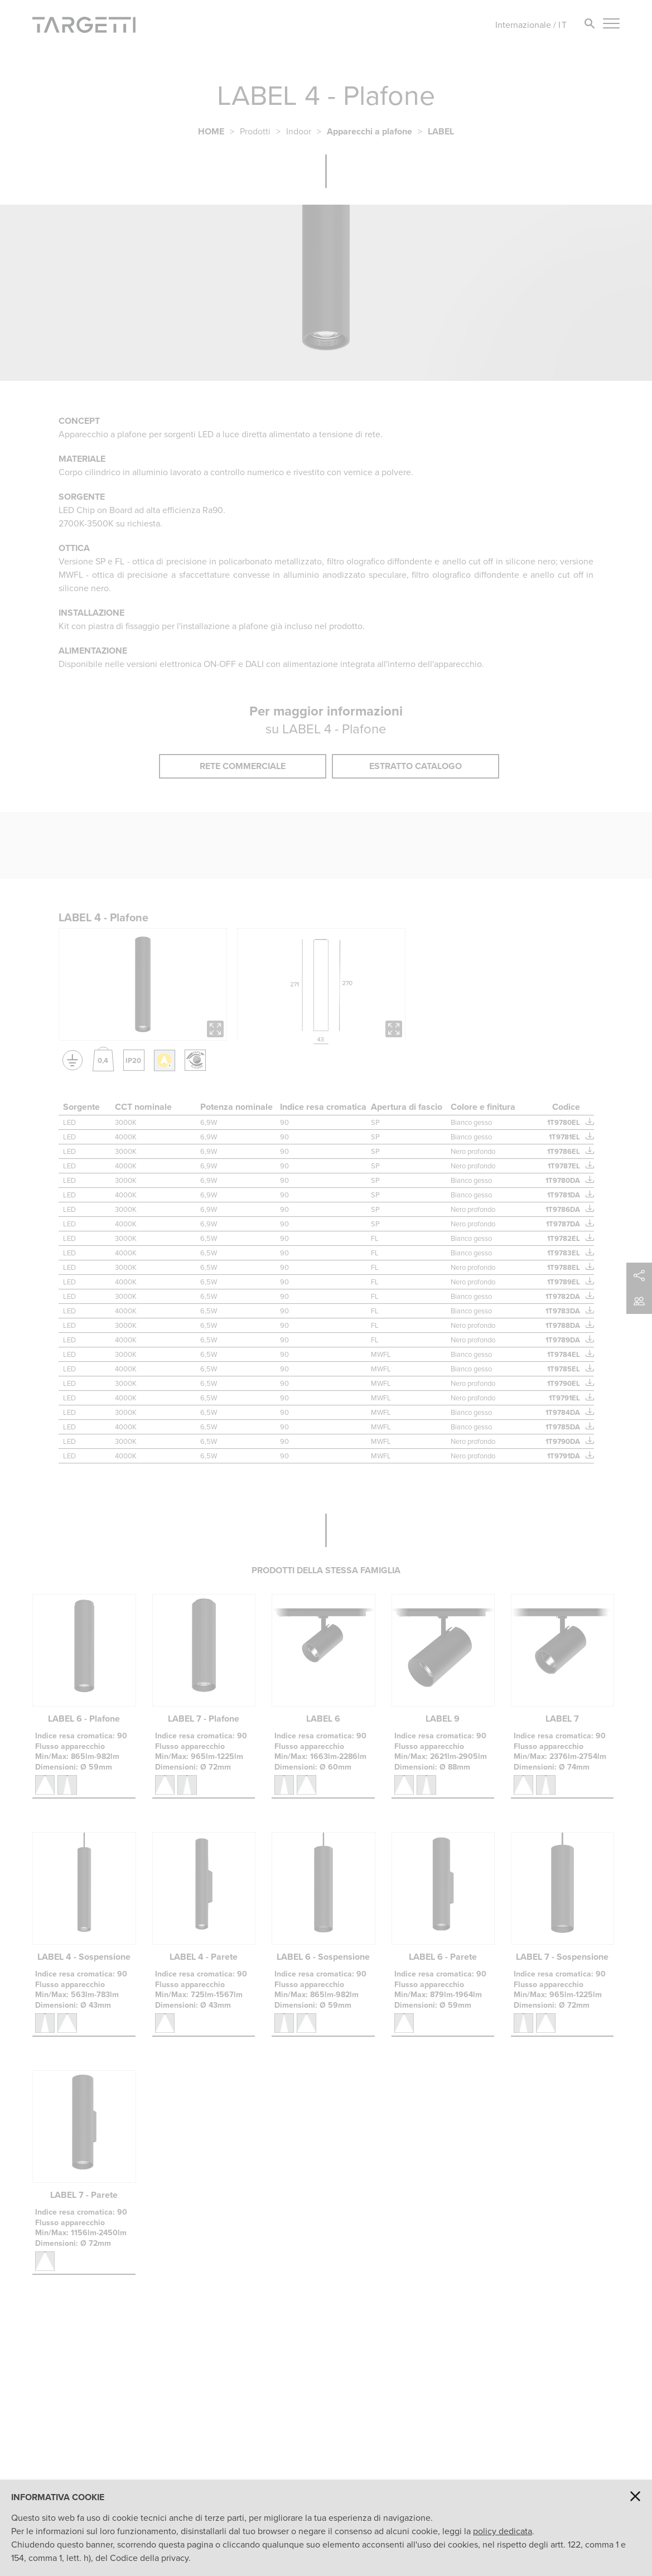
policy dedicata (502, 2531)
